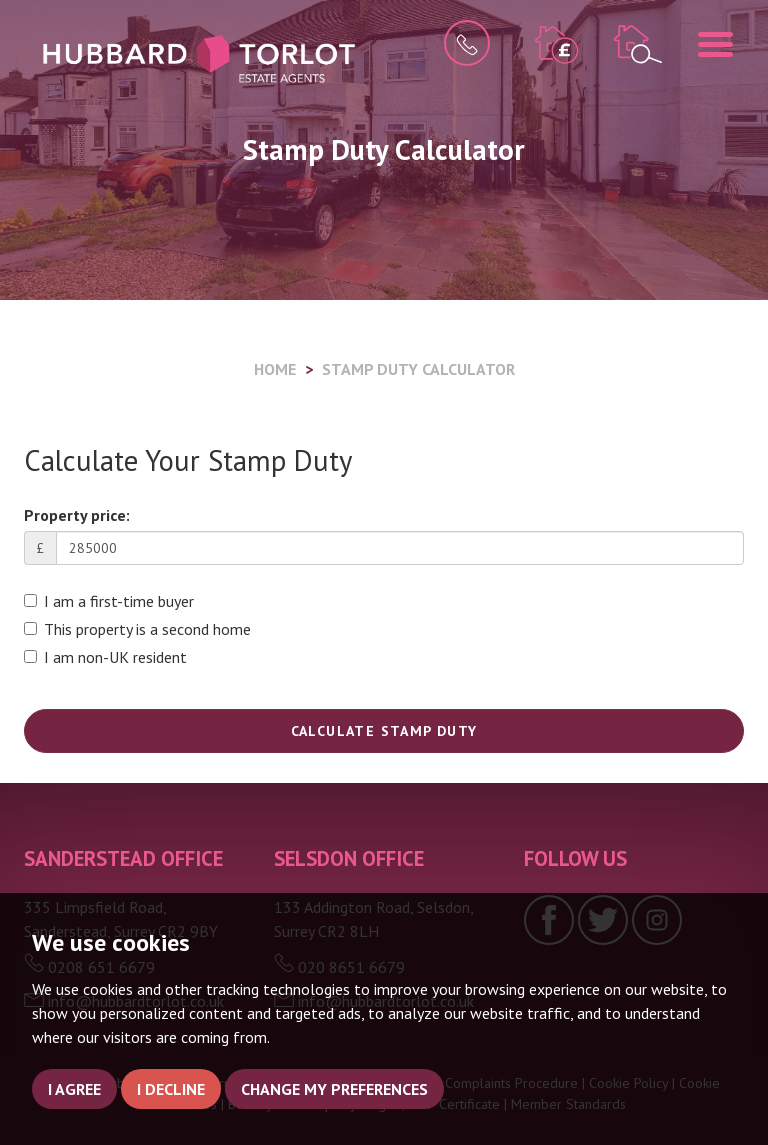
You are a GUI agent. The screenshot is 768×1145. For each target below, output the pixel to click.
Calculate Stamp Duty (384, 731)
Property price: (77, 515)
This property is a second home (137, 629)
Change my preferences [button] (334, 1089)
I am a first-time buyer (109, 601)
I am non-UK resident (105, 657)
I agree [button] (74, 1089)
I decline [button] (171, 1089)
